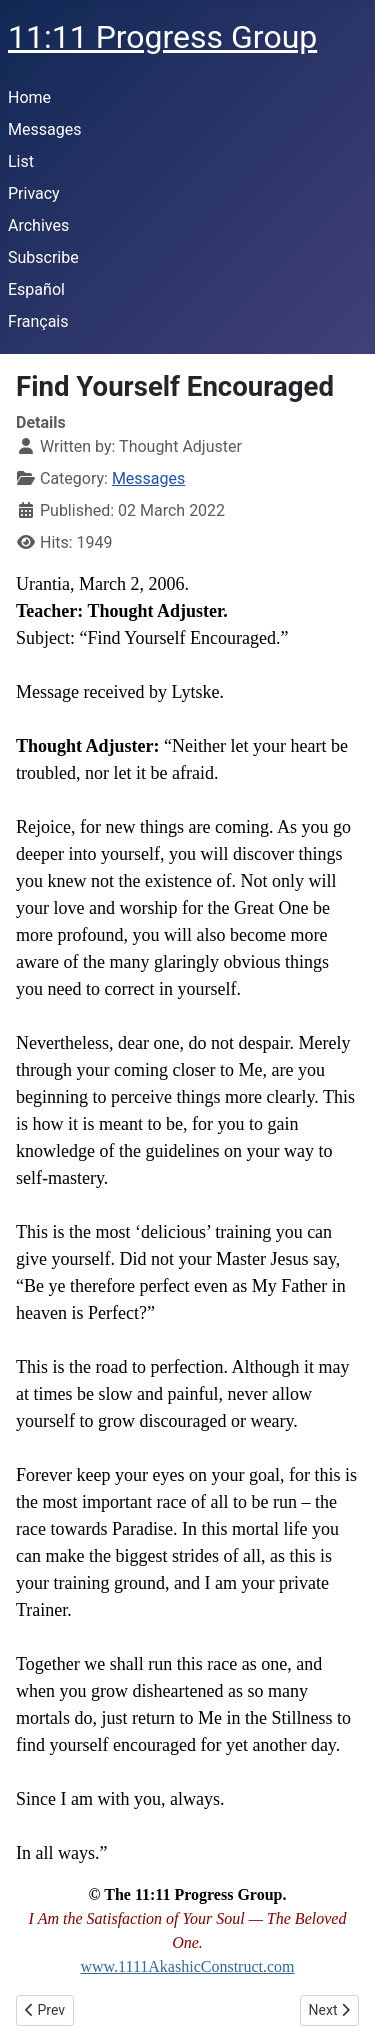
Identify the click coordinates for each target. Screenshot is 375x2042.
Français (38, 321)
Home (29, 97)
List (21, 161)
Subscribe (43, 257)
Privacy (34, 193)
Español (36, 289)
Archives (38, 225)
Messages (44, 129)
